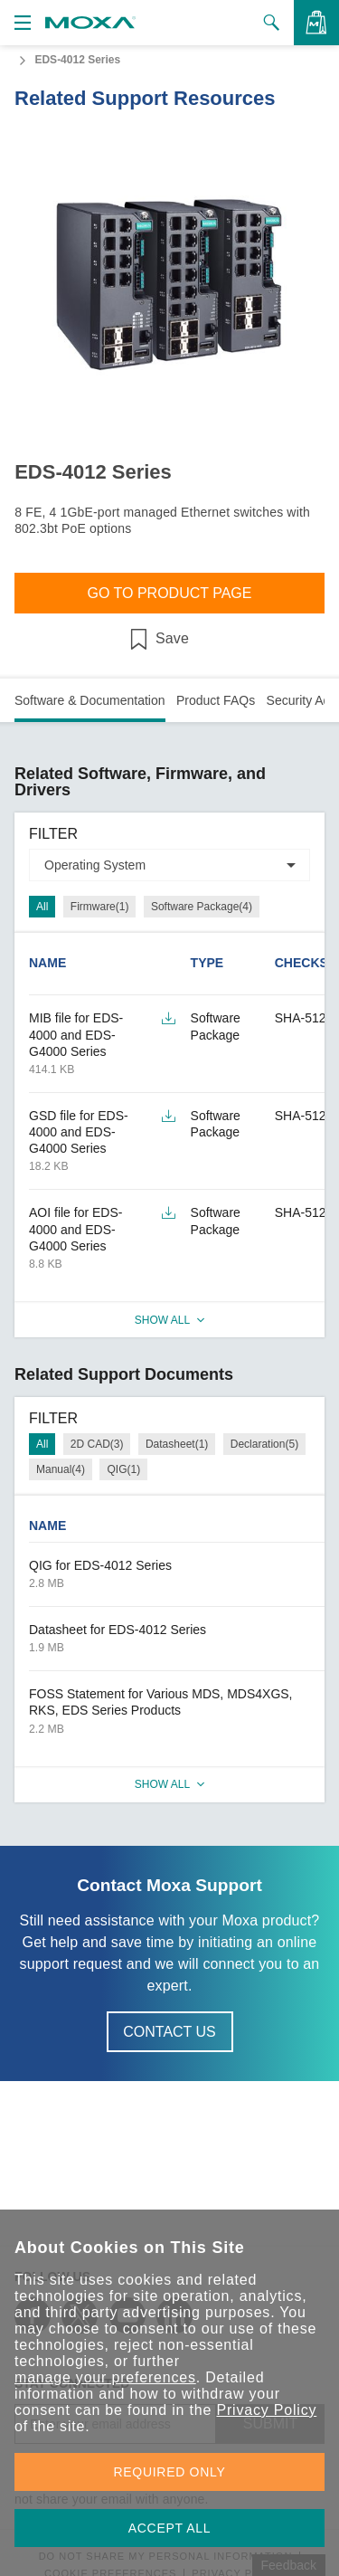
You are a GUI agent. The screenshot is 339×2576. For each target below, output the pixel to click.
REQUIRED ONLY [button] (170, 2472)
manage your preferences (105, 2377)
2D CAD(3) (97, 1444)
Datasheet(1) (177, 1444)
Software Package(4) (201, 906)
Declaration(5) (264, 1444)
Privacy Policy (266, 2410)
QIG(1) (123, 1469)
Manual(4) (60, 1469)
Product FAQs (215, 700)
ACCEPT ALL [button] (170, 2528)
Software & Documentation (89, 700)
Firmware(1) (100, 906)
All (42, 906)
